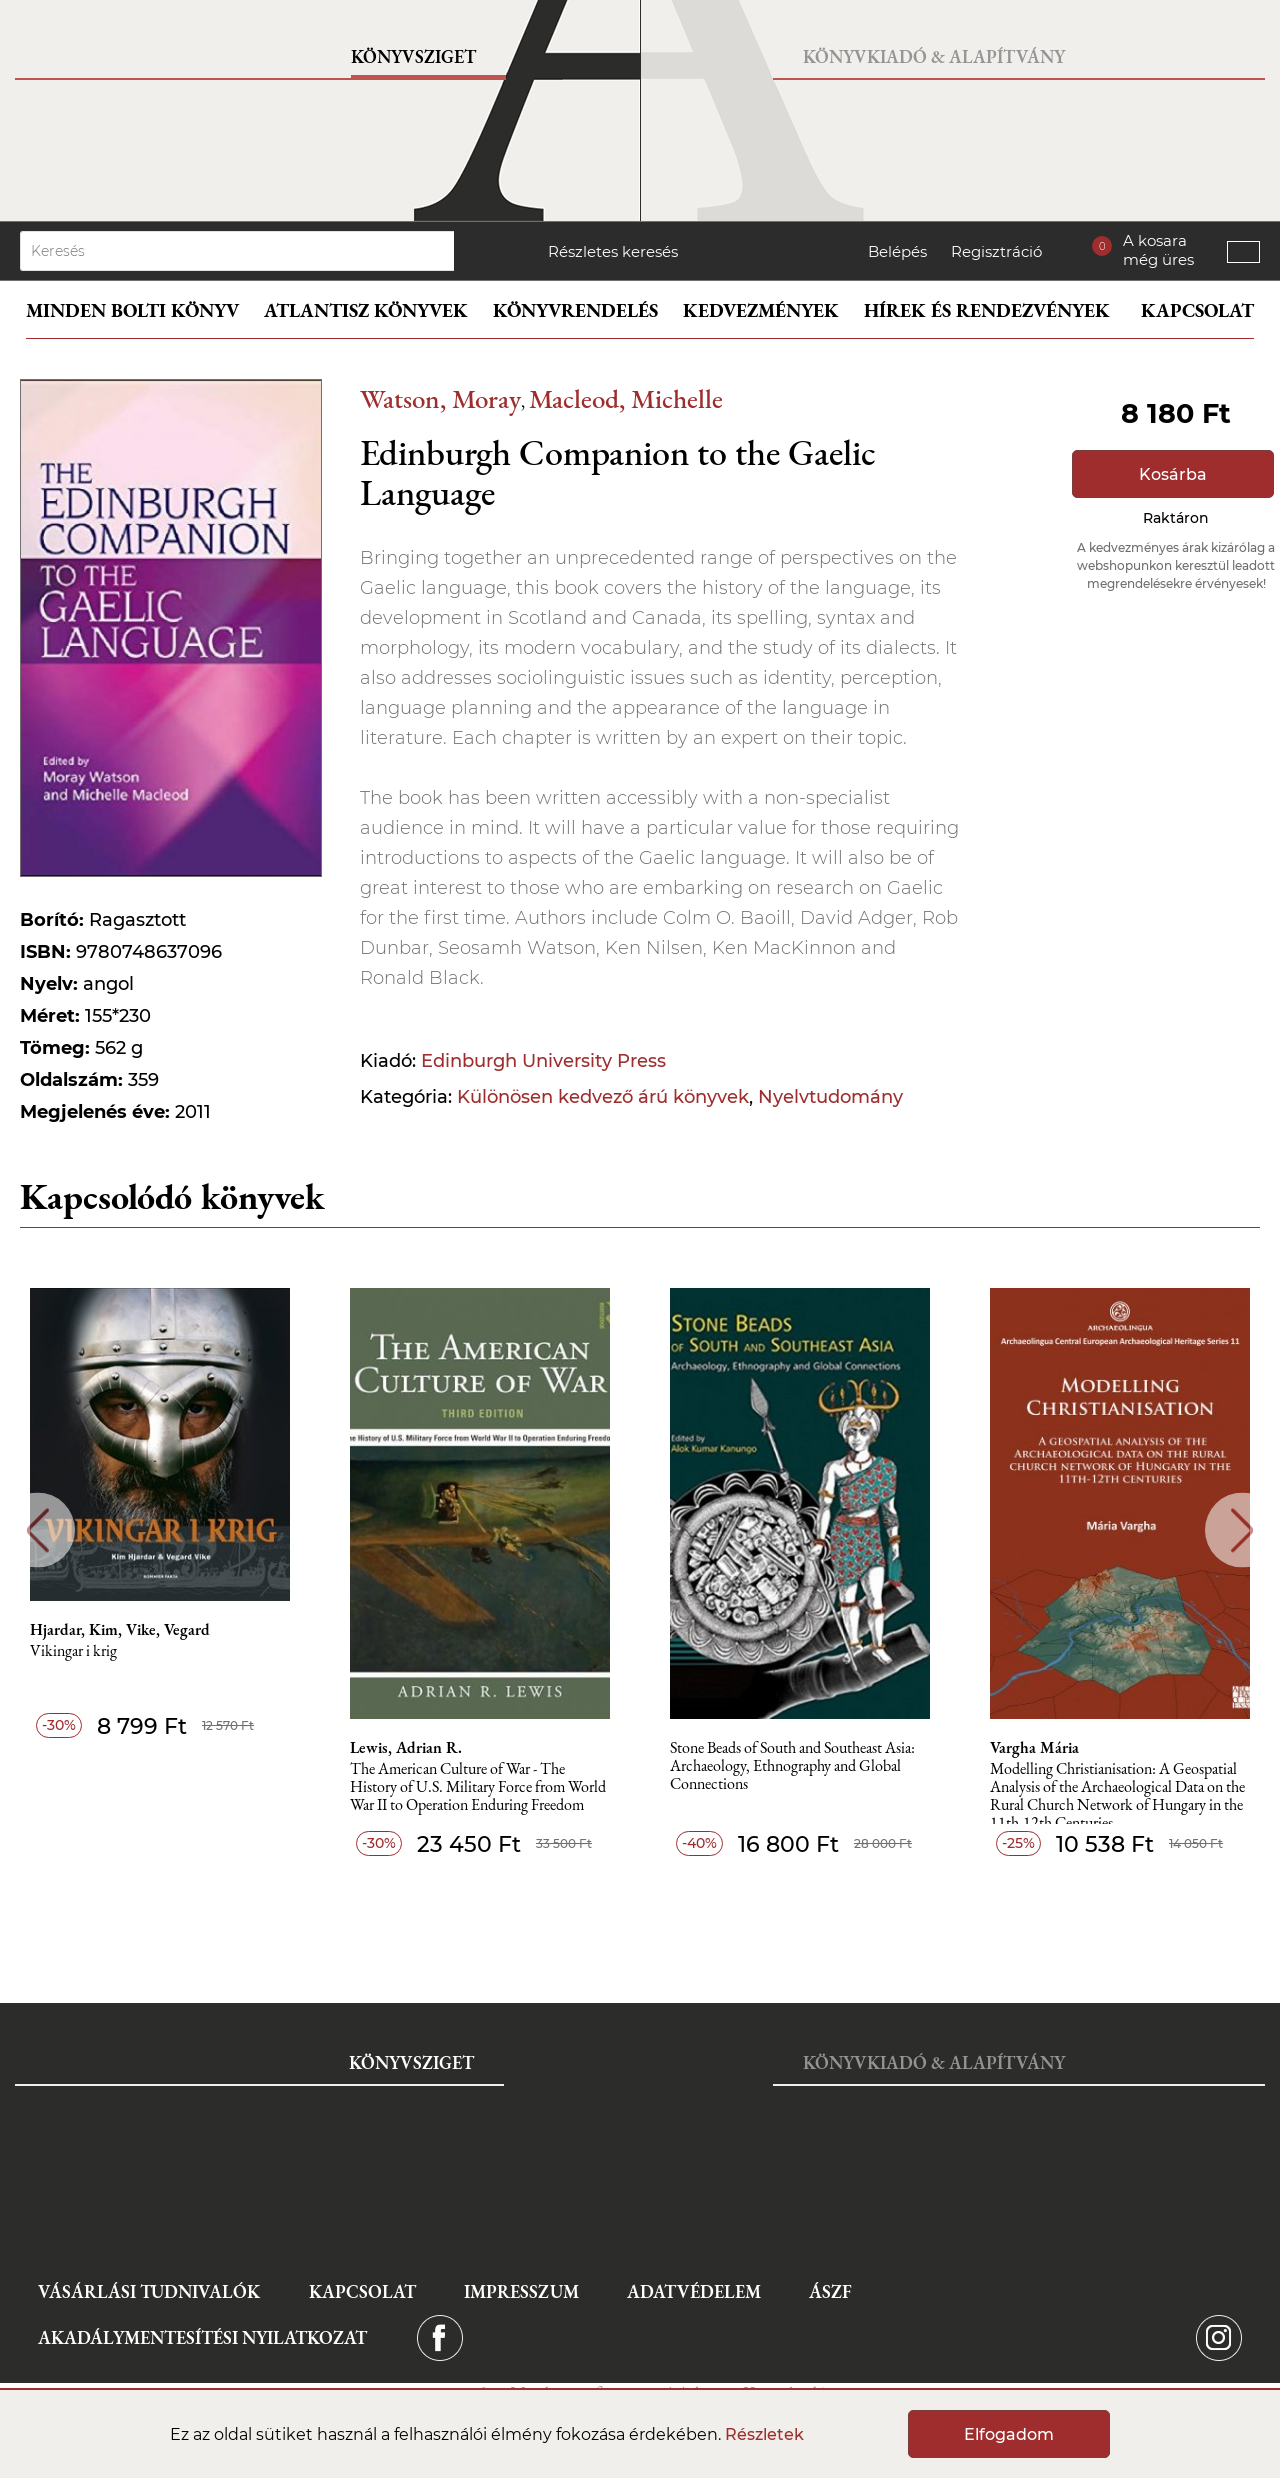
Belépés (897, 251)
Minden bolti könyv (132, 310)
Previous (37, 1530)
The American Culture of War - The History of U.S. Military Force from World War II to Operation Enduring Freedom (478, 1787)
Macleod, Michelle (626, 398)
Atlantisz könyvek (366, 310)
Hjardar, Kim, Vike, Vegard (120, 1630)
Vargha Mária (1034, 1748)
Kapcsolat (1197, 310)
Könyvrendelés (575, 310)
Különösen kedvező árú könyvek (603, 1097)
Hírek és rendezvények (987, 310)
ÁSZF (830, 2291)
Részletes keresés (613, 251)
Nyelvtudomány (830, 1097)
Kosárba (1173, 474)
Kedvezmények (761, 310)
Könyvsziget (413, 56)
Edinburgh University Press (543, 1061)
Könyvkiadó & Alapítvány (934, 56)
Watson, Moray (440, 398)
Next (1242, 1530)
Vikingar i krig (73, 1651)
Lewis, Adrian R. (406, 1748)
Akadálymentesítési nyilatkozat (202, 2337)
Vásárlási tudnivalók (149, 2291)
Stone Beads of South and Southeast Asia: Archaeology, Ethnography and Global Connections (792, 1766)
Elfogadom (1009, 2434)
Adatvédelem (694, 2291)
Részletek (764, 2434)
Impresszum (521, 2291)
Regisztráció (996, 251)
